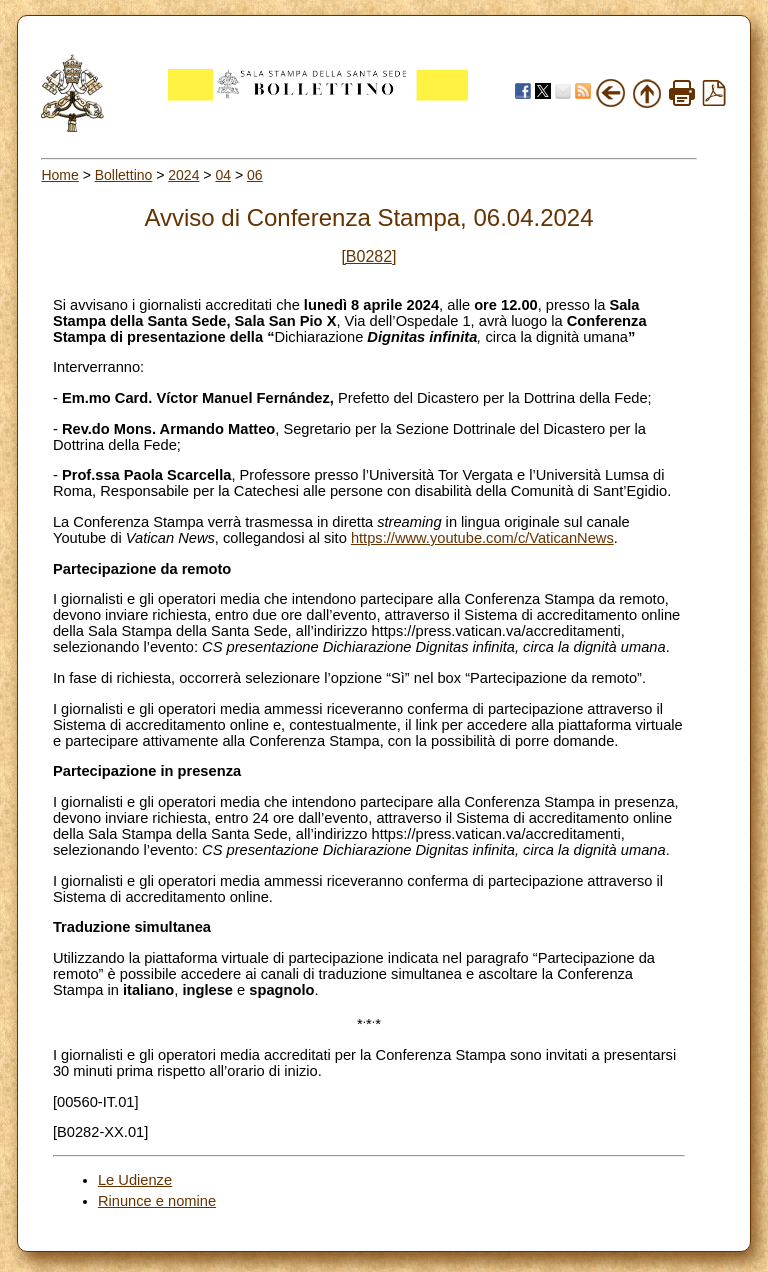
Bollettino (124, 175)
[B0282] (368, 256)
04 (223, 175)
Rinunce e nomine (157, 1201)
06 (255, 175)
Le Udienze (135, 1180)
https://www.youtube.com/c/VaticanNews (482, 538)
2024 (183, 175)
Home (59, 175)
